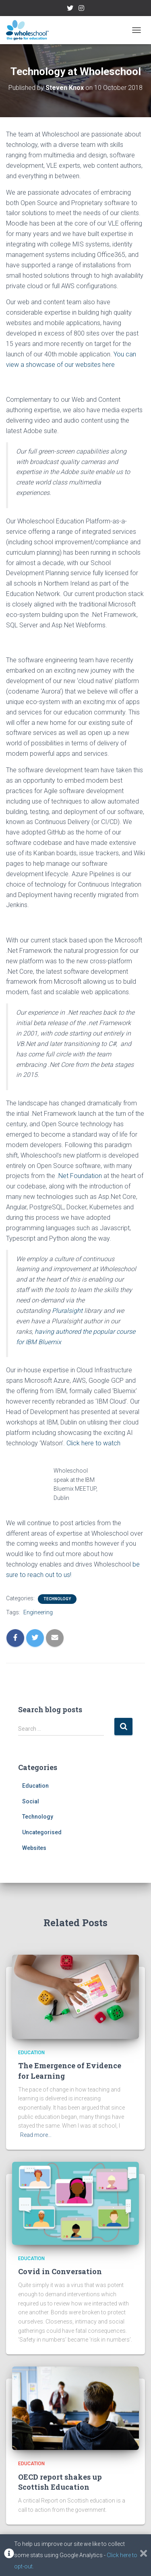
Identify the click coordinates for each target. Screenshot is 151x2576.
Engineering (38, 1612)
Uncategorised (42, 1832)
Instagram (81, 9)
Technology (57, 1599)
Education (35, 1785)
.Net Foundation (79, 1176)
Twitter (70, 9)
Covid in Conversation (60, 2271)
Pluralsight (68, 1310)
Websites (34, 1848)
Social (30, 1801)
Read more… (36, 2135)
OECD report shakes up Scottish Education (60, 2482)
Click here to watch (93, 1443)
